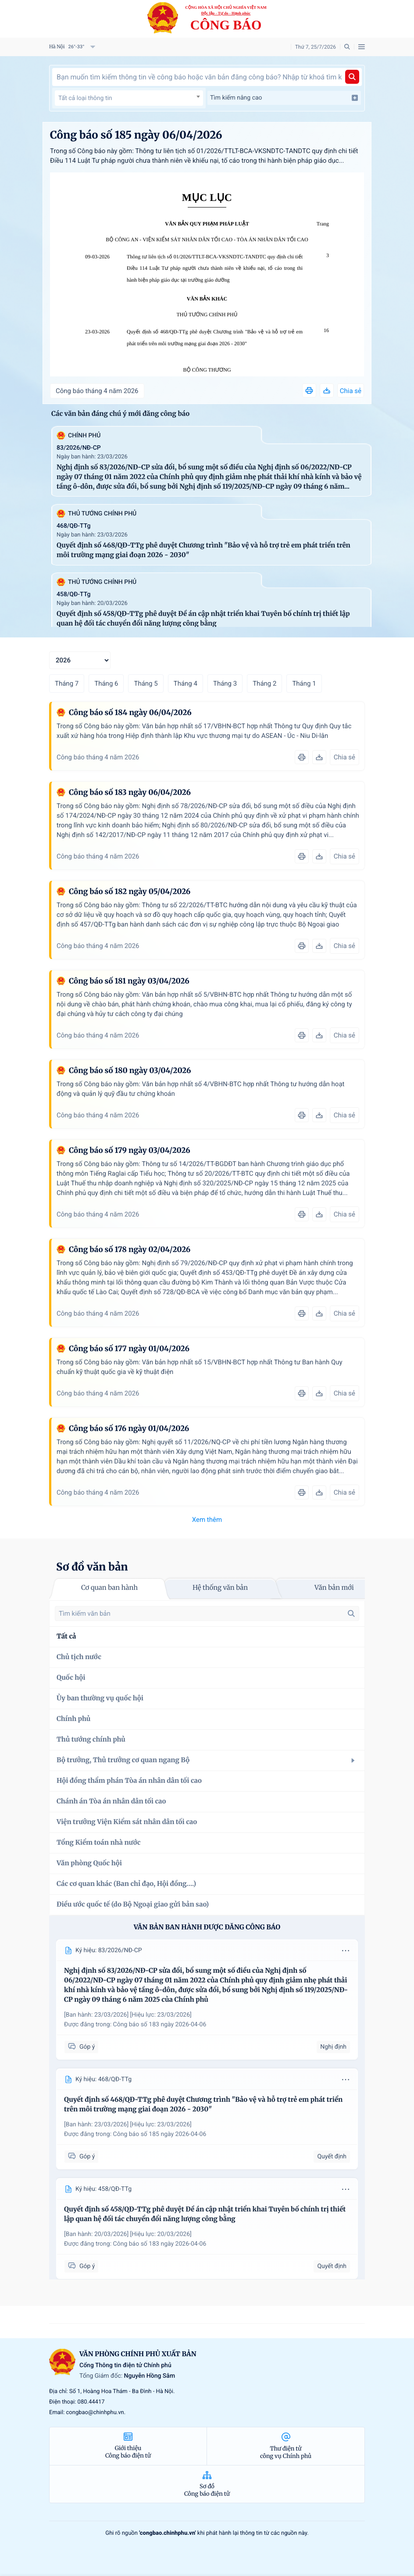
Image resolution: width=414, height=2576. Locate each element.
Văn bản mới (334, 1588)
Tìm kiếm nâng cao (284, 97)
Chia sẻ (350, 391)
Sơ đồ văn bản (92, 1567)
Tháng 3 (225, 683)
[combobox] (129, 98)
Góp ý (81, 2046)
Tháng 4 (185, 683)
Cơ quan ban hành (109, 1588)
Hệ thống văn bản (220, 1588)
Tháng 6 (106, 683)
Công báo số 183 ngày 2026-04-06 (160, 2024)
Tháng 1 (304, 683)
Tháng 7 (67, 683)
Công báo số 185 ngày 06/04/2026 (136, 135)
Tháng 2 (264, 683)
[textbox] (129, 98)
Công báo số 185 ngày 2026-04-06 (160, 2134)
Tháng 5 (145, 683)
